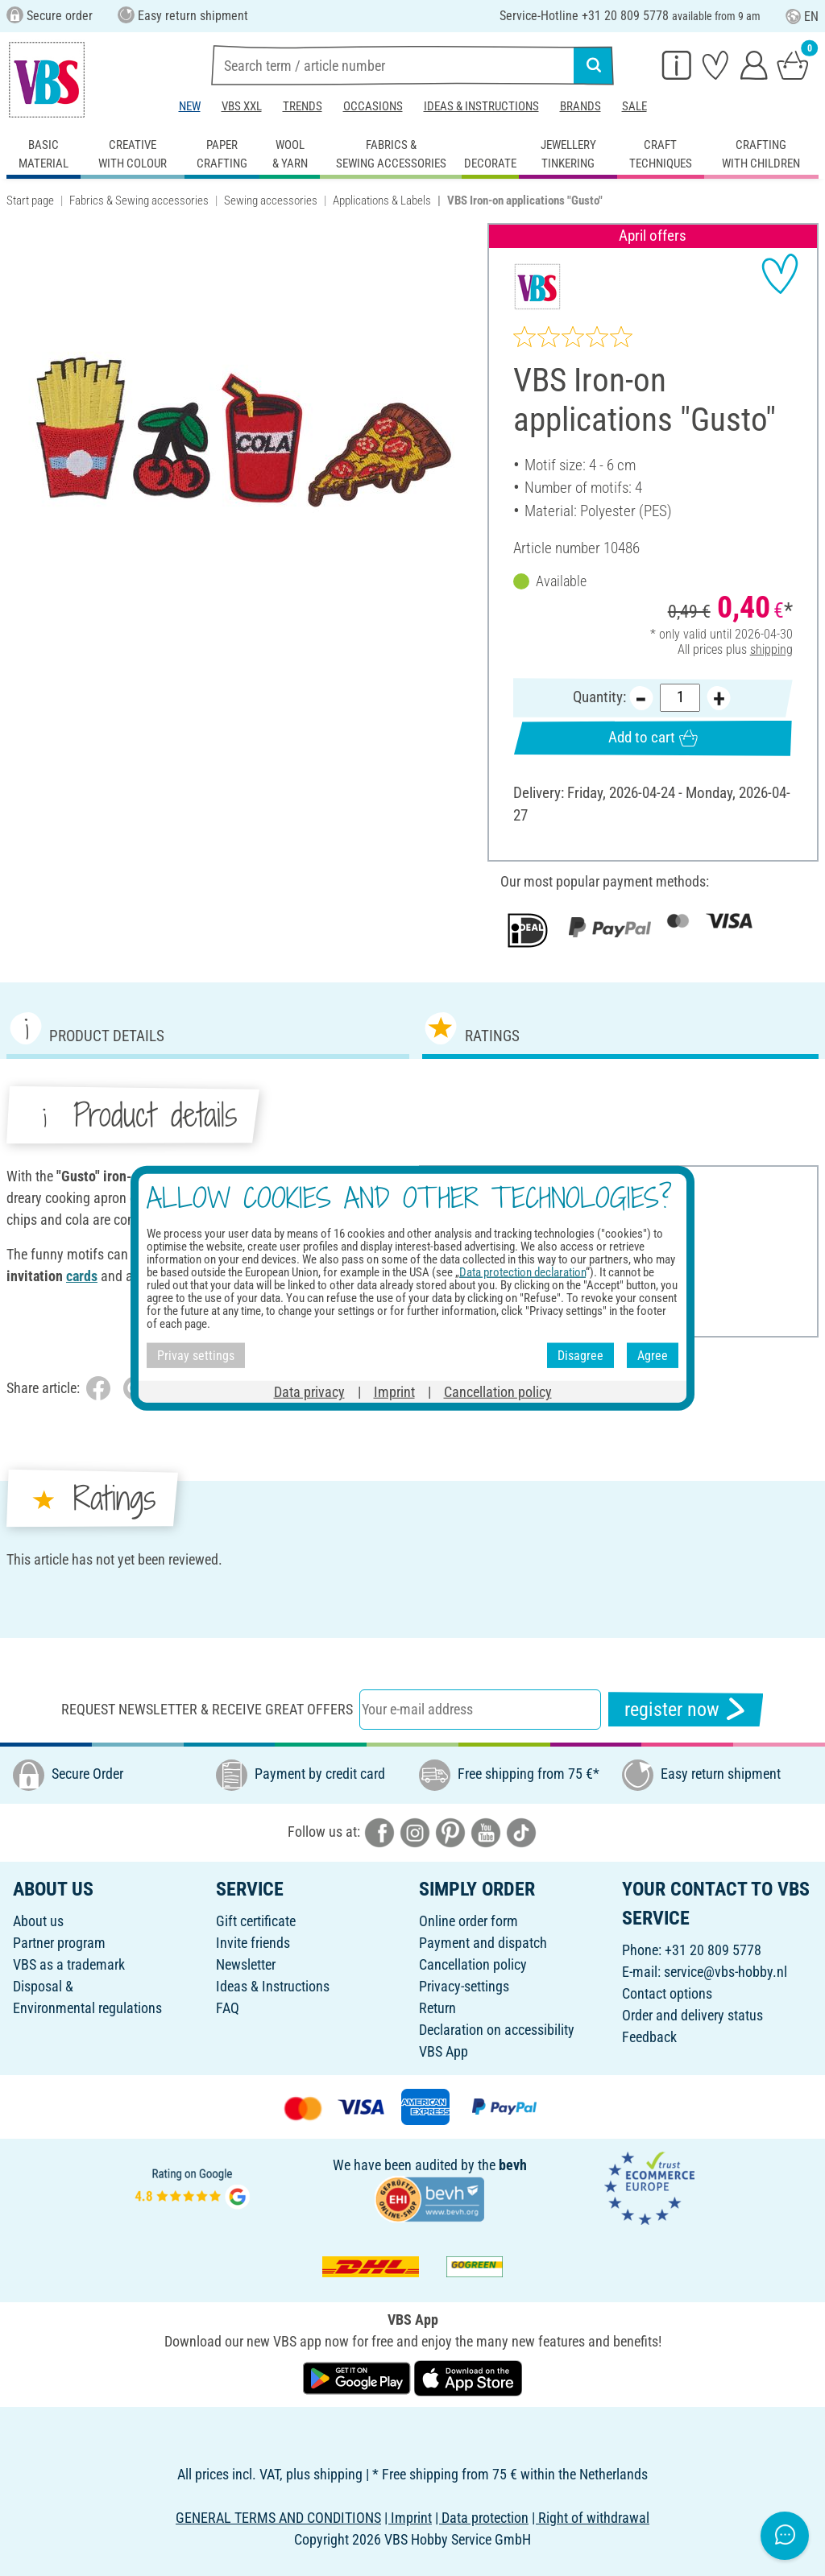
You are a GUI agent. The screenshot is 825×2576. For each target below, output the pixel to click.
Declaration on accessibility (496, 2029)
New (190, 106)
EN (802, 16)
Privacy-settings (464, 1986)
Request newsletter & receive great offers (207, 1709)
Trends (302, 106)
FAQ (227, 2007)
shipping (771, 649)
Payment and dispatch (483, 1942)
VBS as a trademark (69, 1964)
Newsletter (246, 1964)
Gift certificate (256, 1920)
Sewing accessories (270, 200)
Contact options (667, 1993)
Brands (580, 106)
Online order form (468, 1920)
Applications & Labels (382, 200)
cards (313, 1254)
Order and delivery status (692, 2015)
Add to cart (653, 737)
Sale (634, 106)
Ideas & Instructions (481, 106)
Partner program (59, 1942)
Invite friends (253, 1942)
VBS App (443, 2051)
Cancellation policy (473, 1964)
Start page (30, 200)
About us (38, 1920)
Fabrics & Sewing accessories (139, 200)
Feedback (649, 2036)
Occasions (373, 106)
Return (437, 2007)
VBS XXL (242, 106)
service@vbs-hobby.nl (725, 1971)
